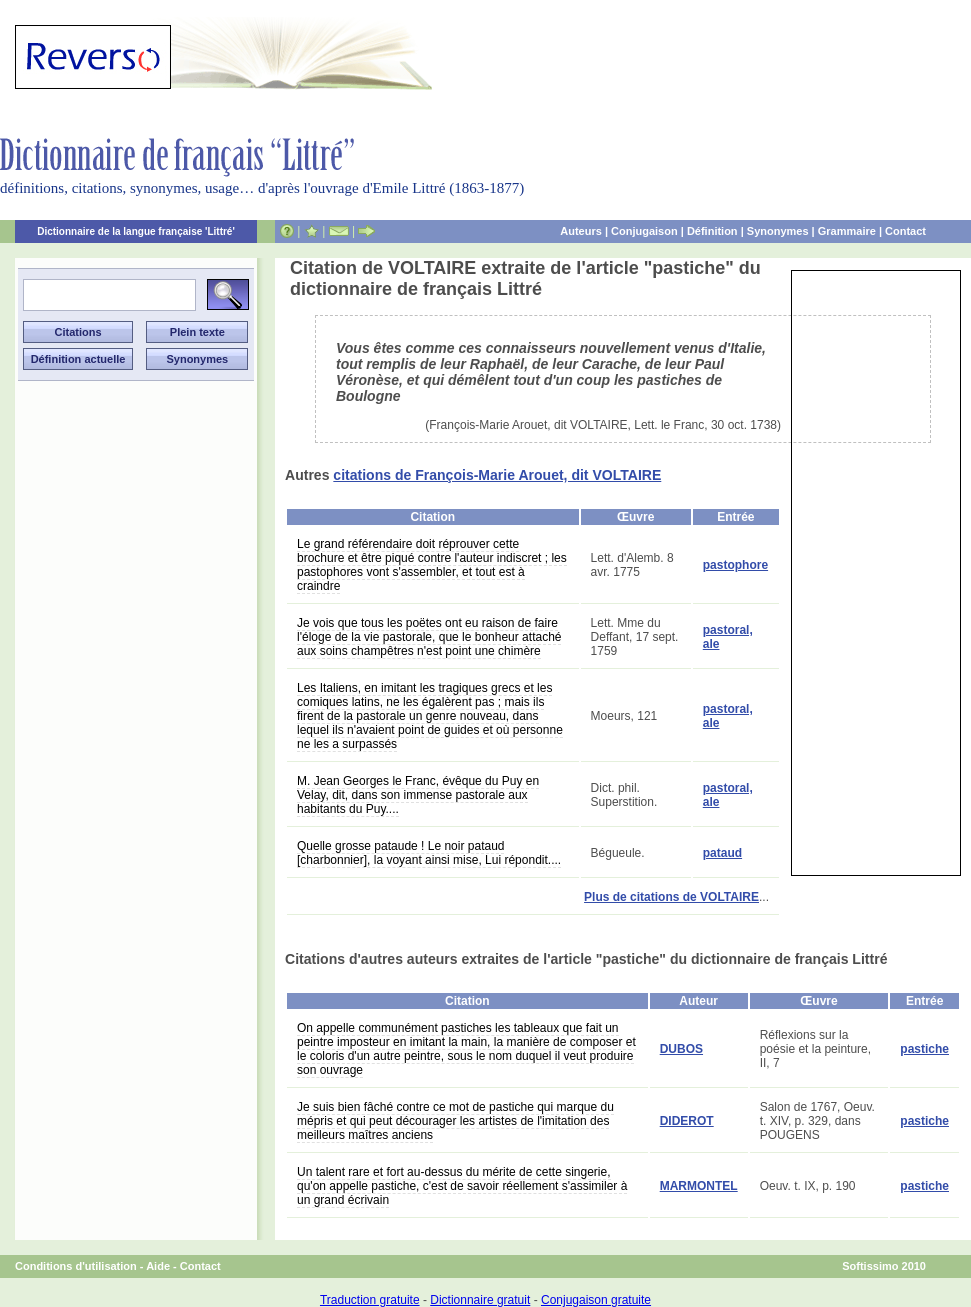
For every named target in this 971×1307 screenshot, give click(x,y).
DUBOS (681, 1049)
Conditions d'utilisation (76, 1266)
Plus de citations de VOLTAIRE (671, 897)
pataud (722, 853)
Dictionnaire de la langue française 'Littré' (136, 231)
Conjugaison (644, 231)
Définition (712, 231)
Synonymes (778, 231)
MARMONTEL (699, 1186)
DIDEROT (687, 1121)
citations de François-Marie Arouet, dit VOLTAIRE (497, 475)
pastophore (735, 565)
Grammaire (847, 231)
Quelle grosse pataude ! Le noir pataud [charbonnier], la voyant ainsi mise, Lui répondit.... (429, 853)
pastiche (924, 1049)
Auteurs (581, 231)
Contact (905, 231)
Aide (158, 1266)
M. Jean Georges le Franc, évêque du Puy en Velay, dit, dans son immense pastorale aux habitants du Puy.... (418, 795)
